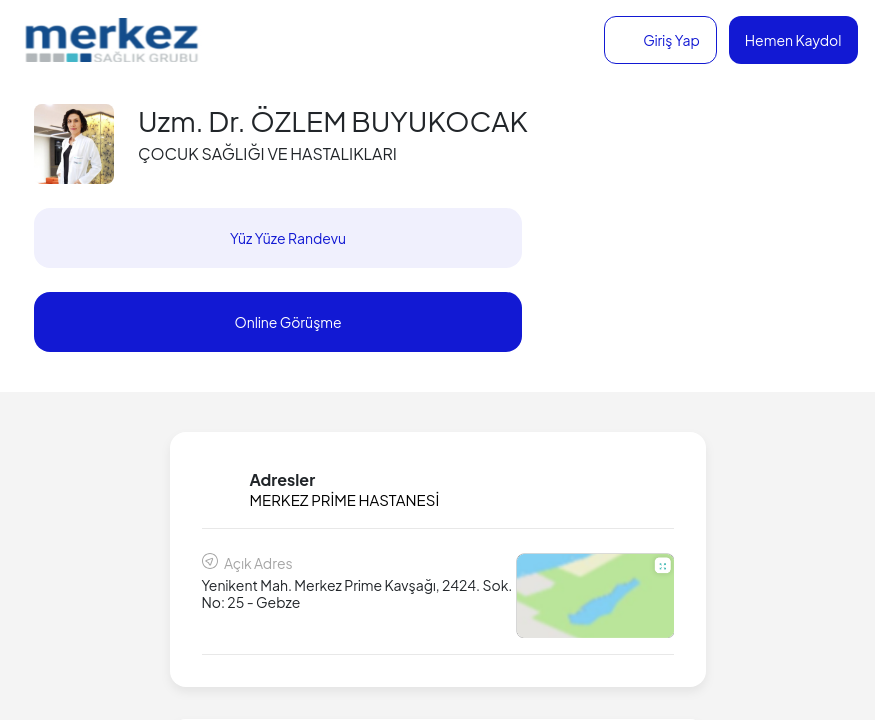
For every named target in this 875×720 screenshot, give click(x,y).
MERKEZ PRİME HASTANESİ (345, 499)
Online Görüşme (287, 322)
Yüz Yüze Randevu (288, 238)
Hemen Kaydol (793, 40)
